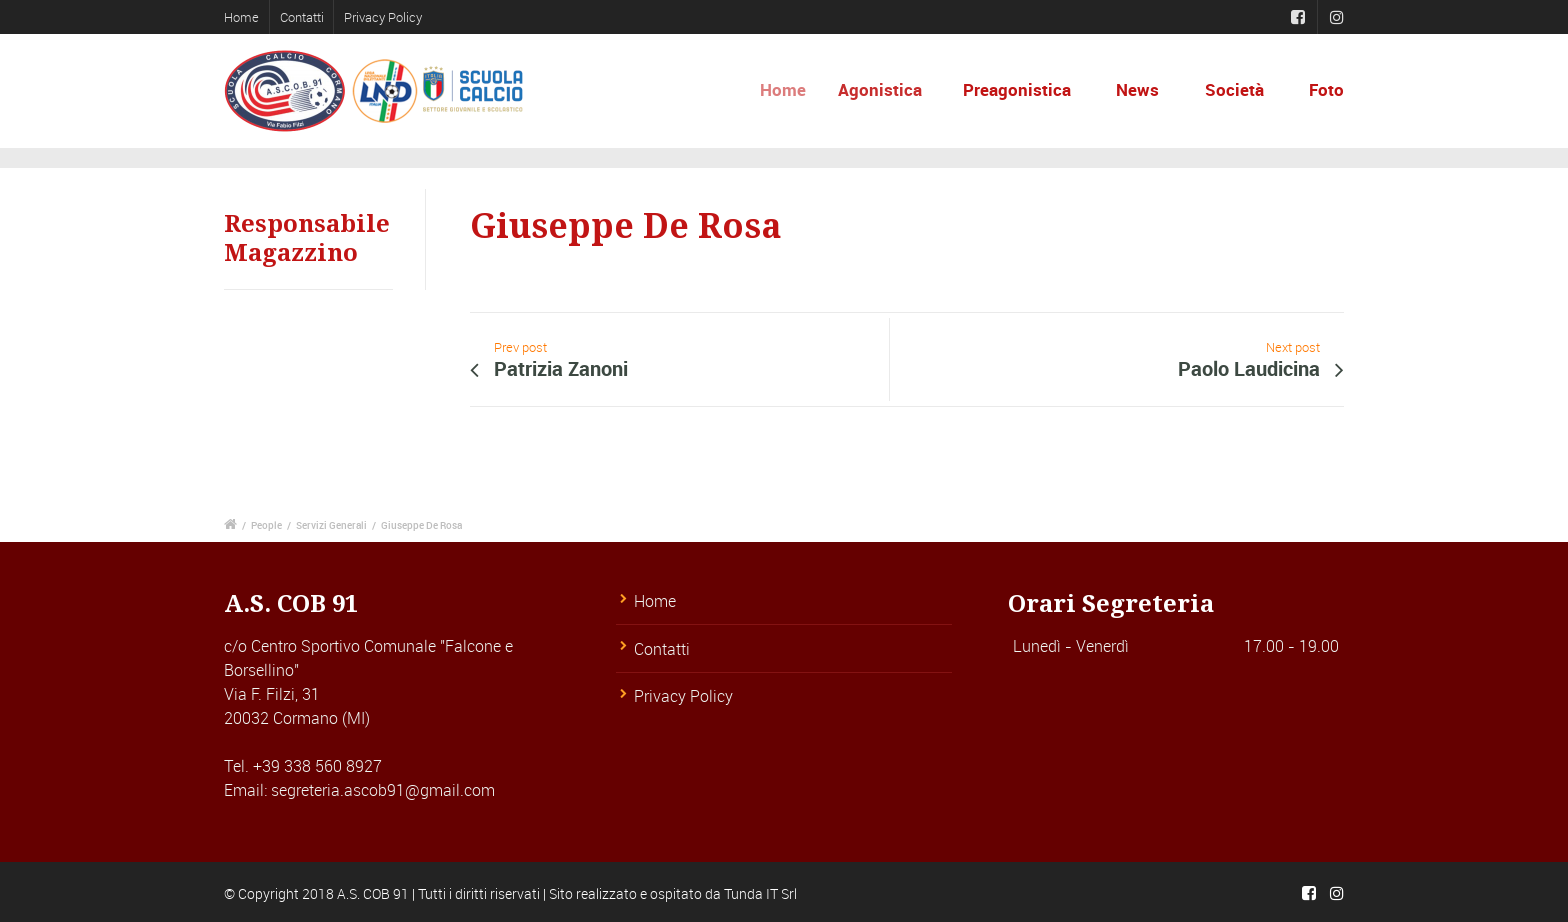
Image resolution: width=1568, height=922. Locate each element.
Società (1234, 89)
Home (241, 17)
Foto (1326, 89)
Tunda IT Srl (760, 893)
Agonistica (890, 89)
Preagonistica (1020, 89)
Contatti (302, 17)
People (266, 525)
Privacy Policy (383, 17)
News (1137, 89)
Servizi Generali (331, 525)
